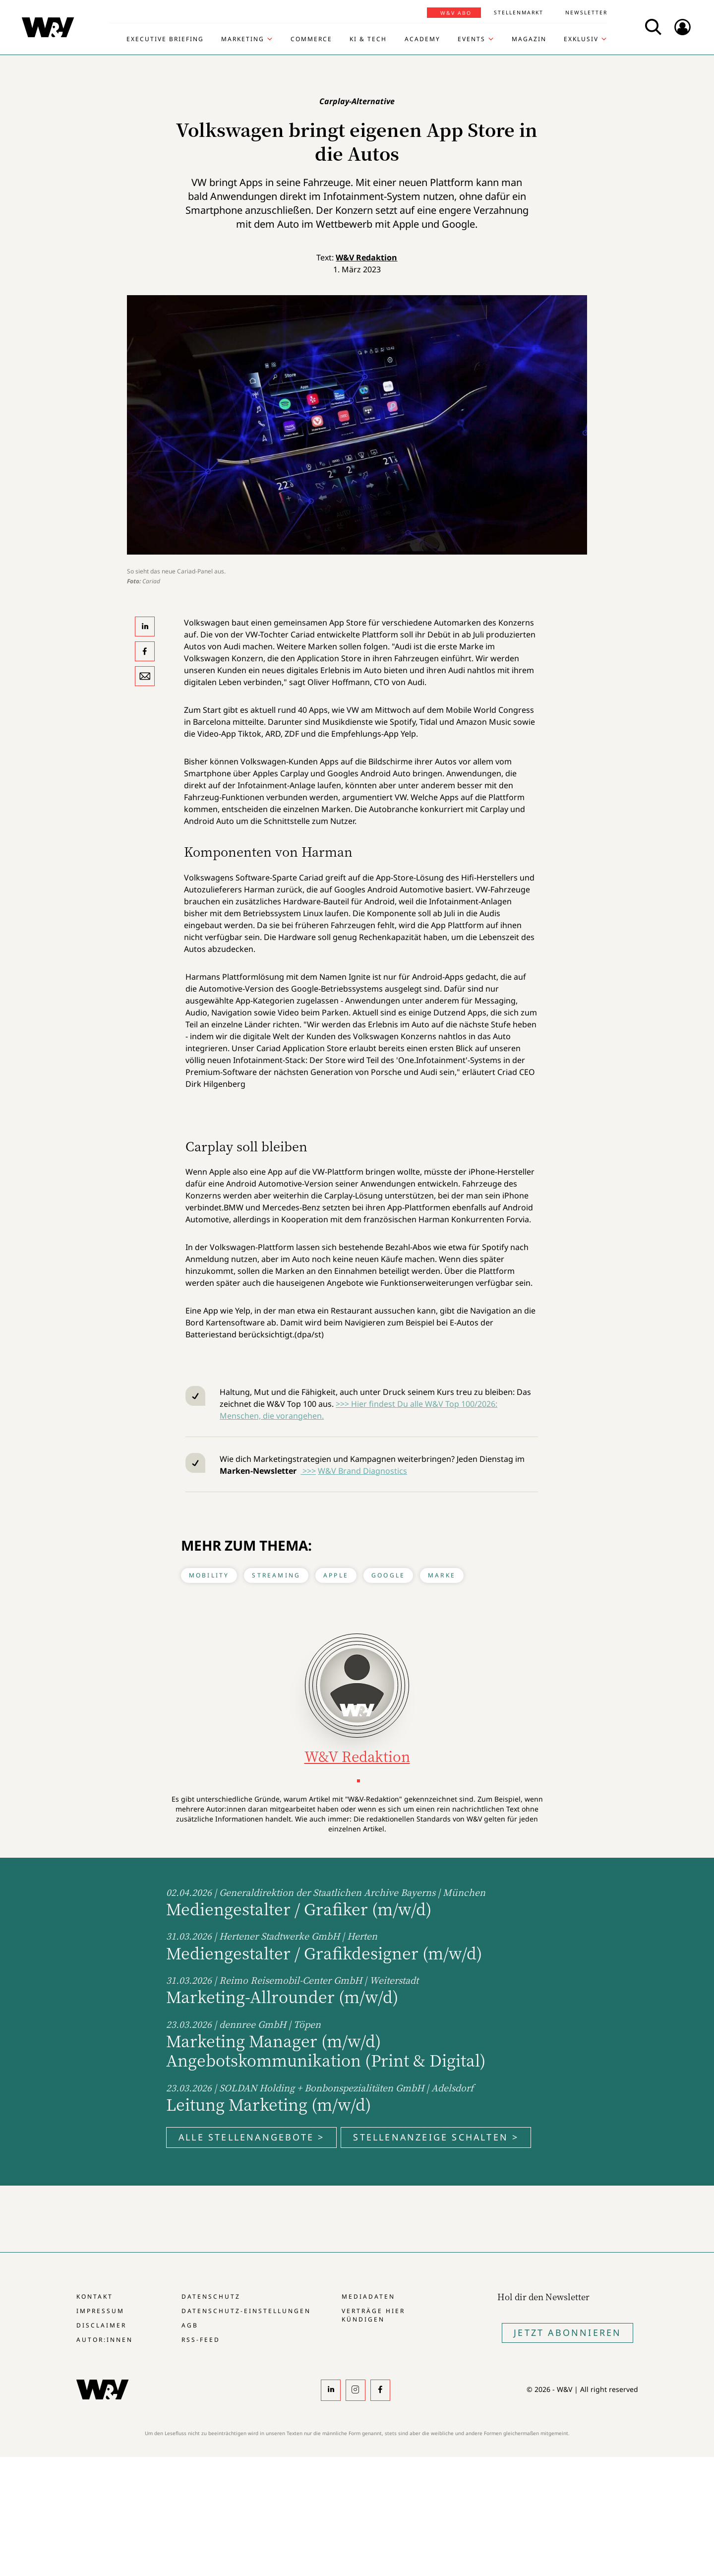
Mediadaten (368, 2296)
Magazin (529, 39)
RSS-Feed (200, 2339)
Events (471, 39)
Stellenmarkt (518, 12)
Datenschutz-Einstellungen (246, 2311)
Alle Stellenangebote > (251, 2137)
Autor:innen (104, 2339)
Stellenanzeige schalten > (436, 2137)
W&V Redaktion (366, 257)
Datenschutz (210, 2296)
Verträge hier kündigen (373, 2315)
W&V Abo (456, 12)
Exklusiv (581, 39)
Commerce (311, 39)
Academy (422, 39)
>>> (308, 1470)
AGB (189, 2325)
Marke (442, 1575)
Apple (336, 1575)
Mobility (209, 1575)
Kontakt (94, 2296)
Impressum (100, 2311)
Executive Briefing (165, 39)
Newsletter (586, 12)
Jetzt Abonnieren (567, 2332)
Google (388, 1575)
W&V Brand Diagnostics (362, 1470)
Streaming (276, 1575)
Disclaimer (101, 2325)
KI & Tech (368, 39)
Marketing (242, 39)
